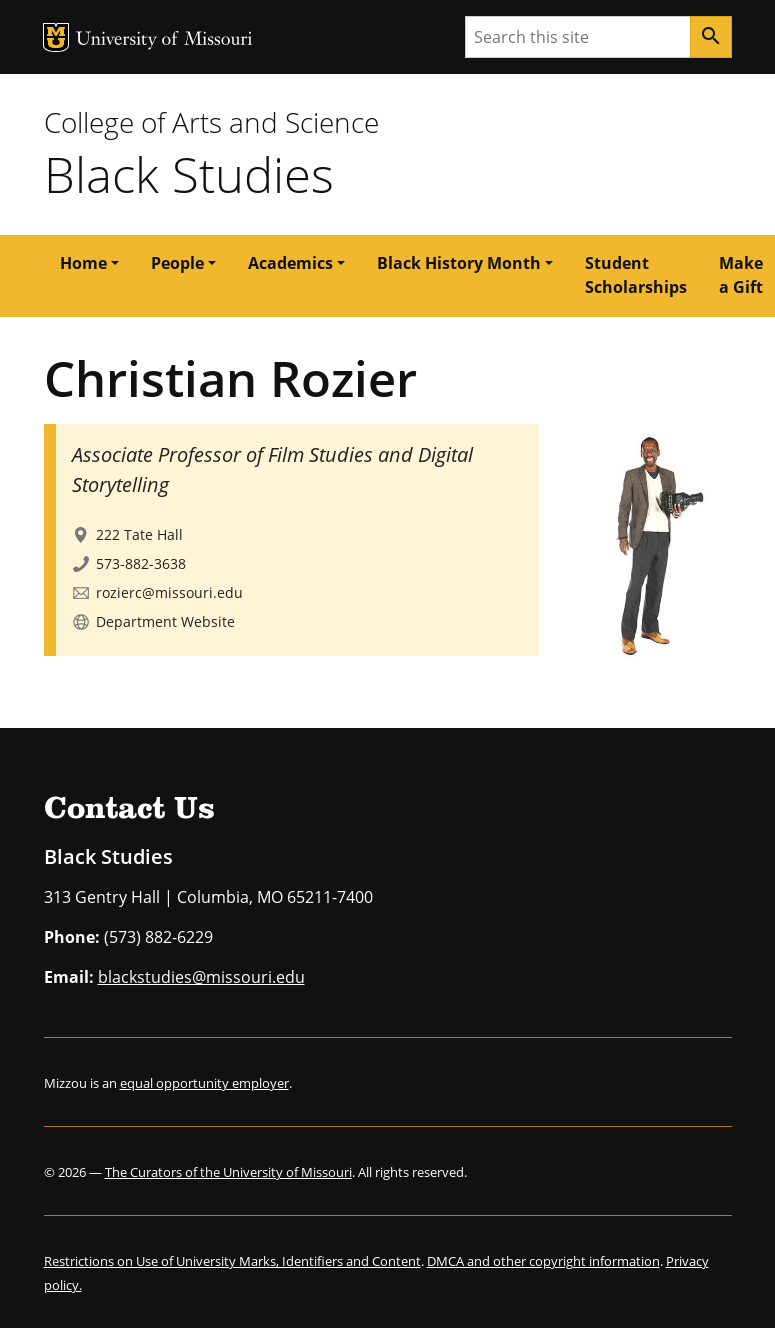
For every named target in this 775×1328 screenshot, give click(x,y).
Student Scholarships (636, 275)
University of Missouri (164, 40)
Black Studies (189, 174)
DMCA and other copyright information (543, 1261)
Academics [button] (290, 263)
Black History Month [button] (459, 263)
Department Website (165, 621)
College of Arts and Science (211, 122)
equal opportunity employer (204, 1083)
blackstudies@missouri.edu (201, 977)
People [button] (177, 263)
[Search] (711, 37)
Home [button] (83, 263)
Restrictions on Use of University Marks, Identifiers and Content (232, 1261)
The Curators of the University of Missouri (228, 1172)
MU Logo (56, 37)
